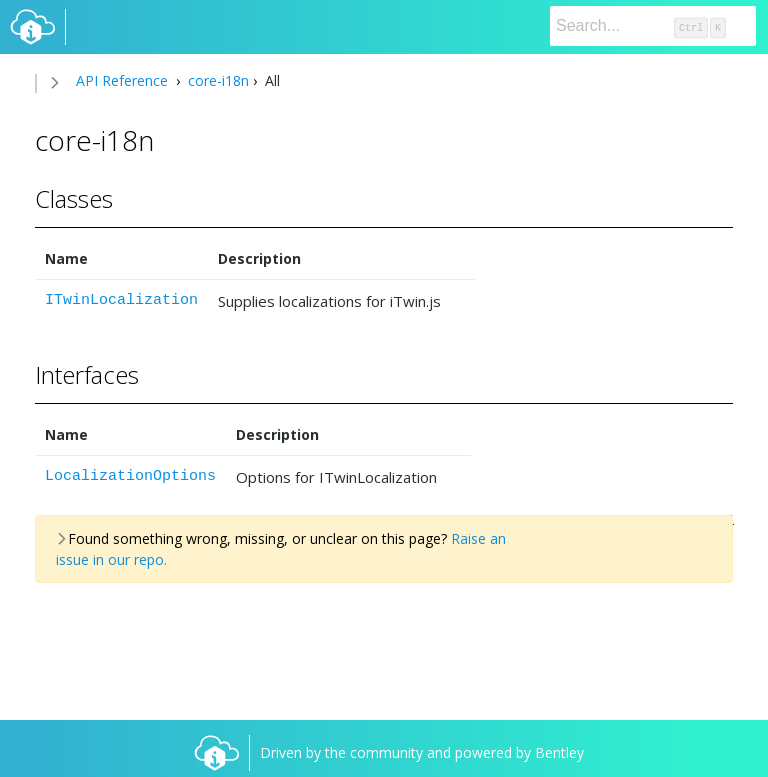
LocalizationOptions (130, 476)
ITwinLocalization (121, 300)
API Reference (122, 80)
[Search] (653, 26)
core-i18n (216, 80)
